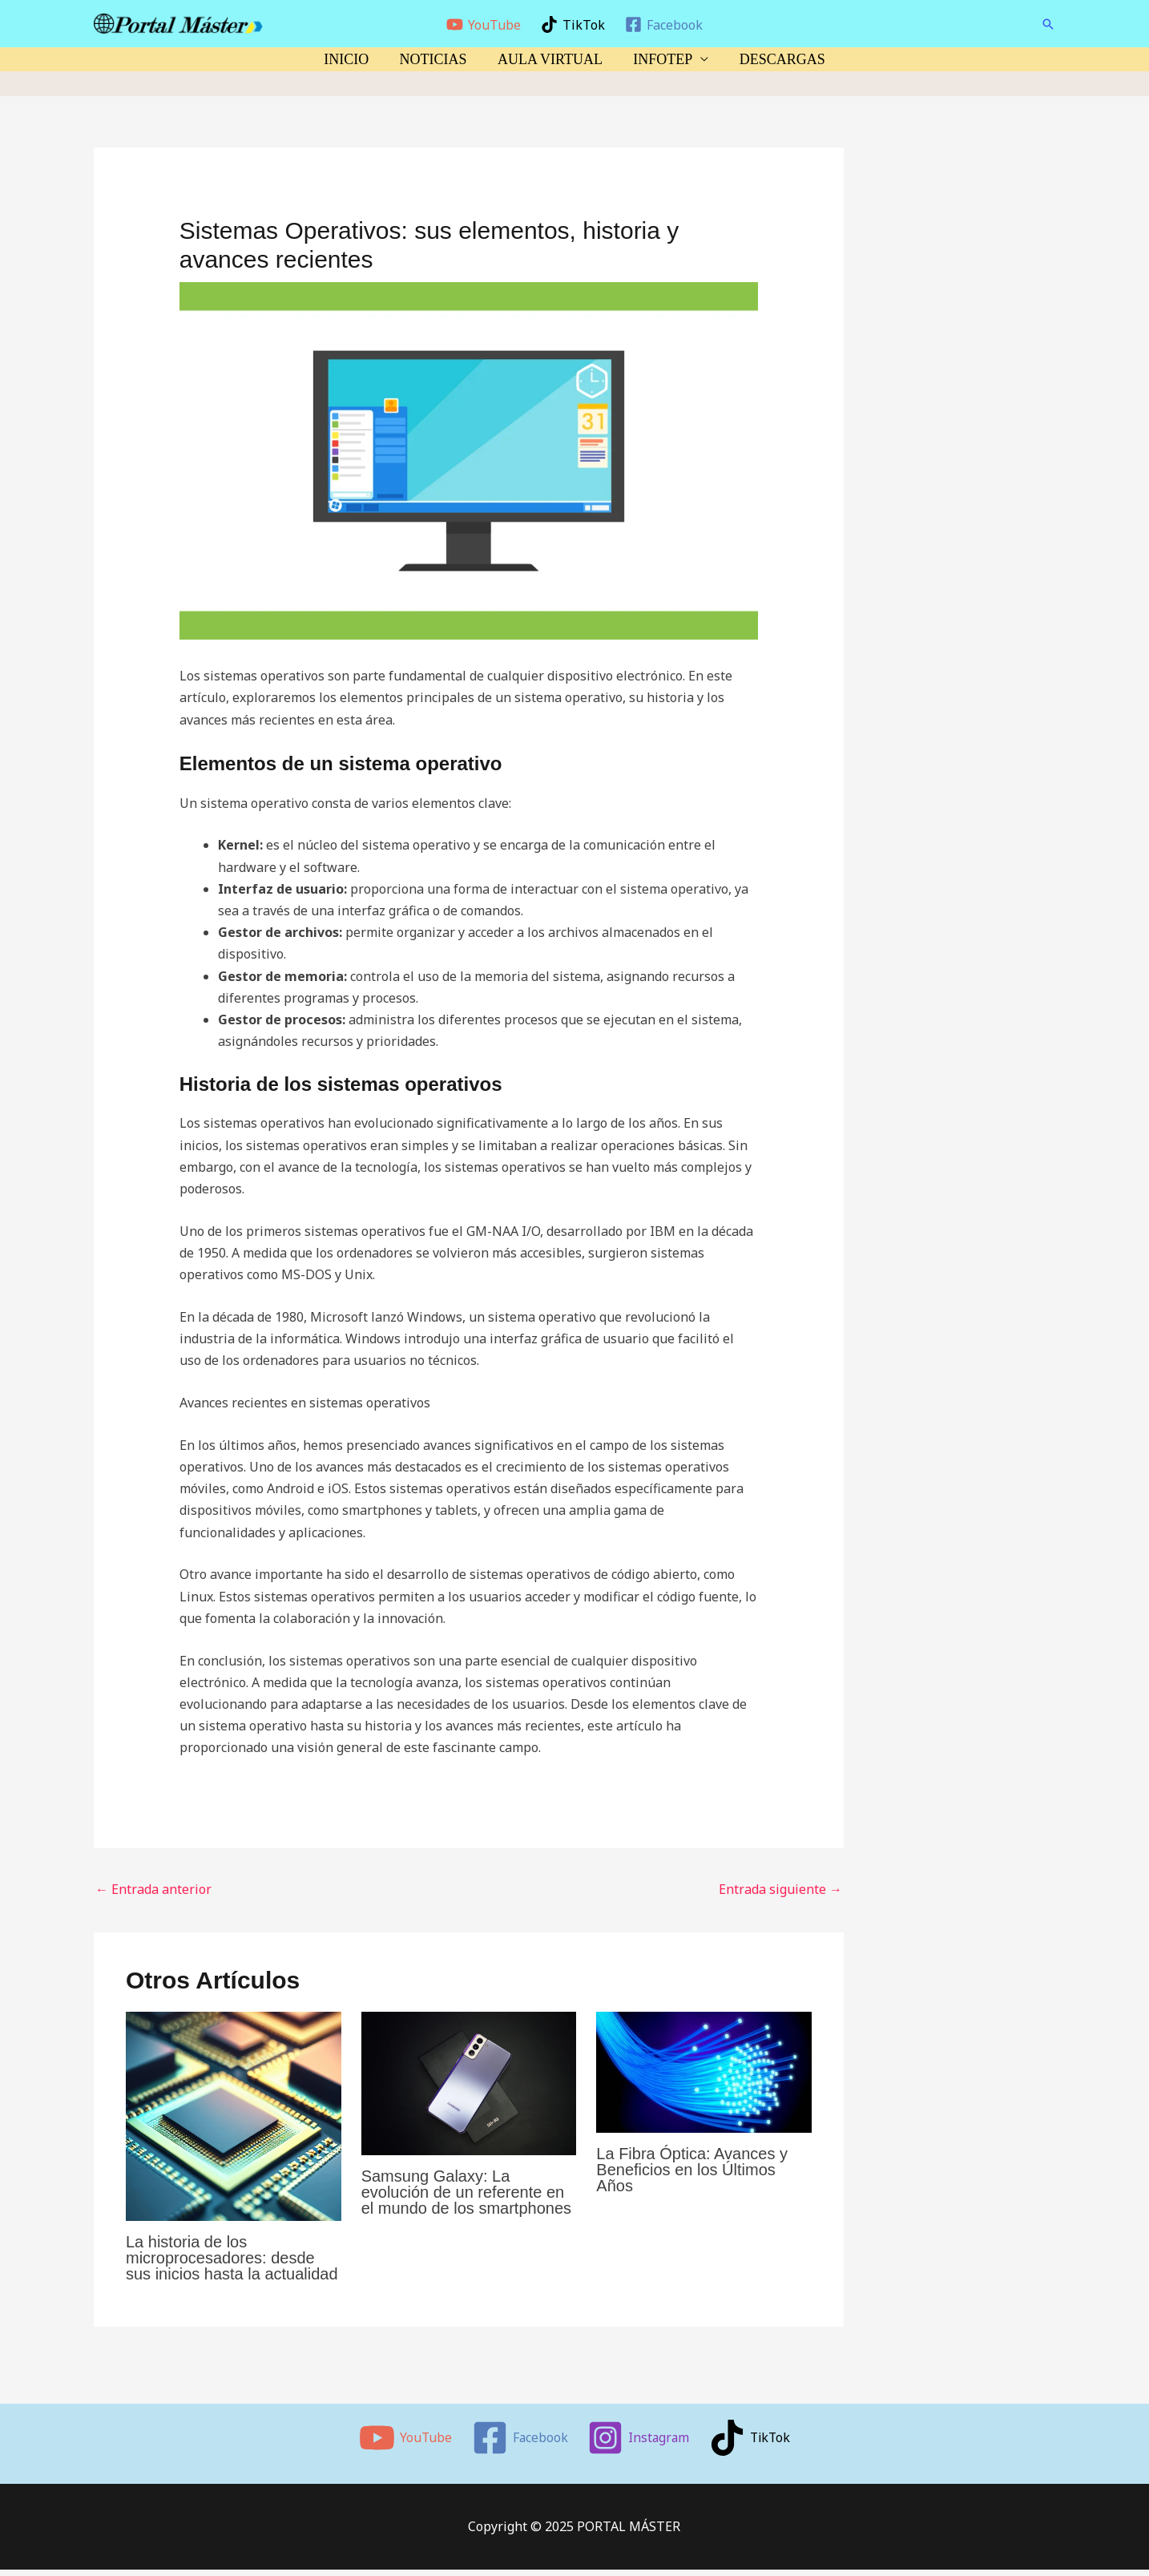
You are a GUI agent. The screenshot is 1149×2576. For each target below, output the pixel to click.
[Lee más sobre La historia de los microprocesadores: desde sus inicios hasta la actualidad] (233, 2115)
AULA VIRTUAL (550, 59)
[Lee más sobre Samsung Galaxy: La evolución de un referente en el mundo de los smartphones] (469, 2082)
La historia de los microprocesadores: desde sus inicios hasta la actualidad (232, 2258)
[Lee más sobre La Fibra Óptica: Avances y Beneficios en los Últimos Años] (704, 2071)
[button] (1048, 24)
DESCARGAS (778, 59)
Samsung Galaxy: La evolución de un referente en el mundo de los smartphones (466, 2192)
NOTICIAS (435, 59)
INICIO (350, 59)
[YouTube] (483, 24)
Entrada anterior (153, 1889)
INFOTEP (661, 59)
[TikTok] (573, 24)
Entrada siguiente (780, 1889)
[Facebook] (663, 24)
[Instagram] (638, 2438)
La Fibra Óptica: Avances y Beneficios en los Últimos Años (692, 2169)
